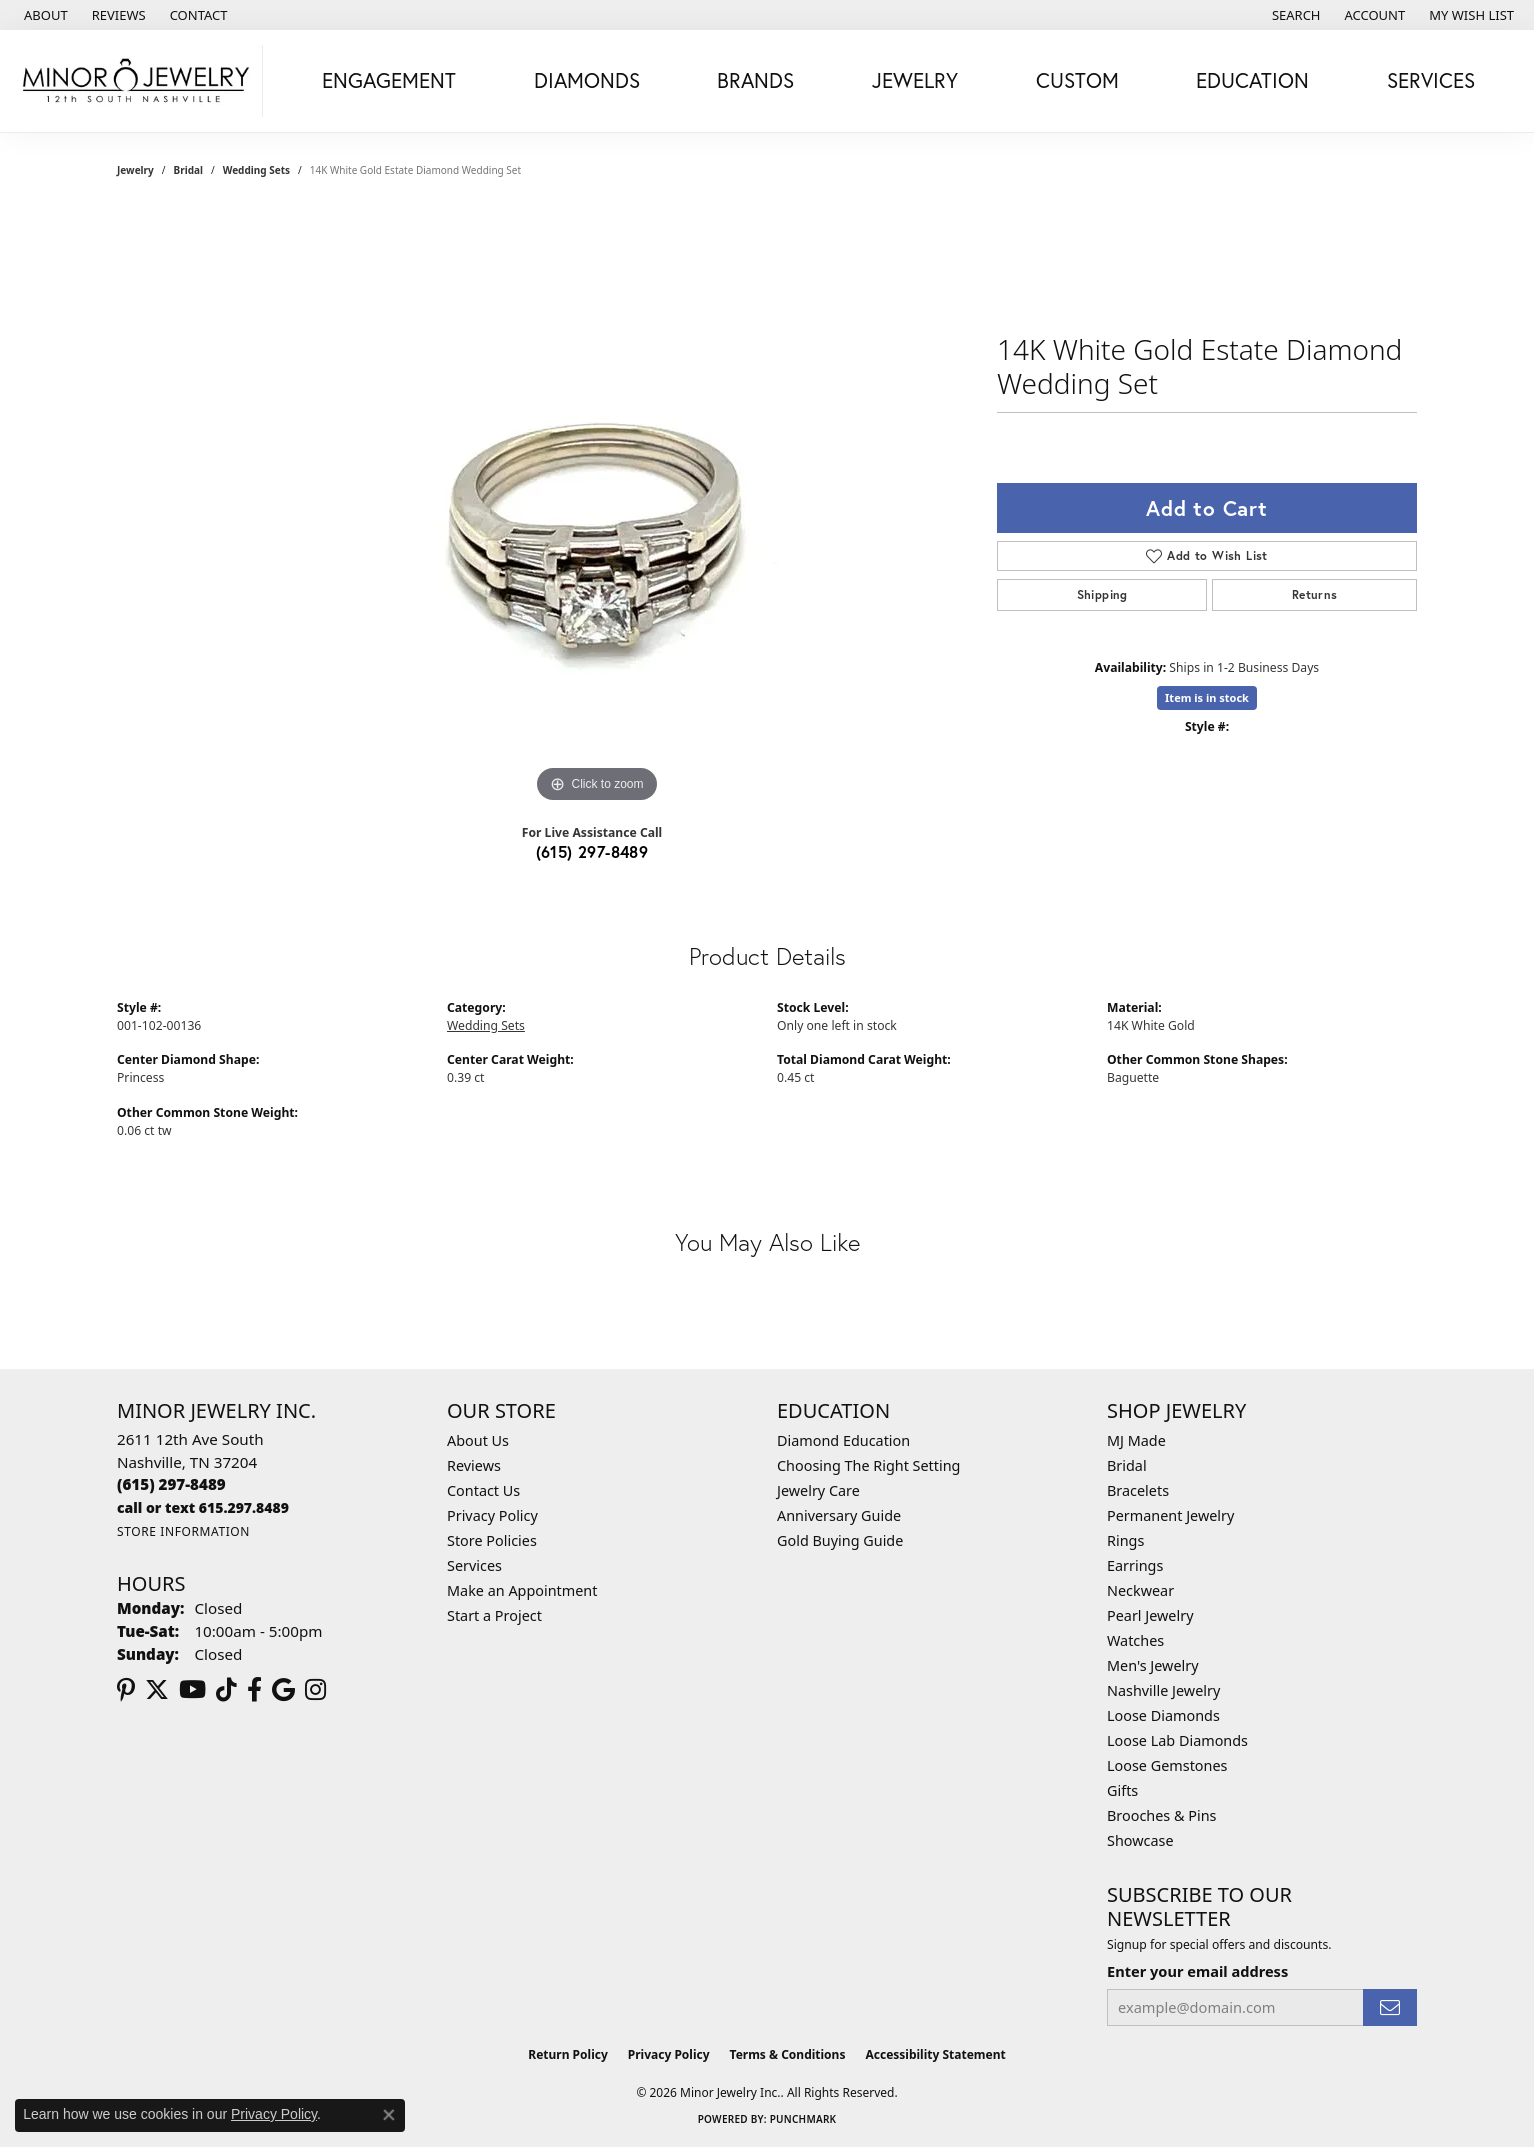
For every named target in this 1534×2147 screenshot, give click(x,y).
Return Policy (568, 2054)
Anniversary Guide (839, 1515)
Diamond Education (843, 1440)
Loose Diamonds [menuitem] (1163, 1715)
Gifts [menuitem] (1122, 1790)
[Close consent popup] (389, 2115)
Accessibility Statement (935, 2054)
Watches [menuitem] (1135, 1640)
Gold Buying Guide (840, 1540)
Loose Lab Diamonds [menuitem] (1177, 1740)
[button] (1294, 15)
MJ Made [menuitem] (1136, 1440)
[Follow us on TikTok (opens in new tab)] (226, 1690)
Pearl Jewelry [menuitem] (1150, 1615)
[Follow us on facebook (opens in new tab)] (254, 1690)
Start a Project (494, 1615)
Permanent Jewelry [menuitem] (1170, 1515)
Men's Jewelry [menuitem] (1153, 1665)
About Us (478, 1440)
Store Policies (492, 1540)
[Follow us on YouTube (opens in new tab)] (192, 1690)
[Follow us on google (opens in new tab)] (283, 1690)
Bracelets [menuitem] (1138, 1490)
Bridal (188, 170)
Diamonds (587, 80)
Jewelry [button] (915, 80)
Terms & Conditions (788, 2054)
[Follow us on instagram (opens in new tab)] (315, 1690)
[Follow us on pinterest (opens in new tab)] (126, 1690)
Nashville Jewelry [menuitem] (1163, 1690)
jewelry (135, 170)
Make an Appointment (522, 1590)
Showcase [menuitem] (1140, 1840)
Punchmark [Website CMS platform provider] (803, 2119)
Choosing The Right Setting (868, 1465)
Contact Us (483, 1490)
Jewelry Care (818, 1490)
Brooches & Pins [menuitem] (1161, 1815)
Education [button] (1252, 80)
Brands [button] (755, 80)
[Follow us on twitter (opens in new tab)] (157, 1690)
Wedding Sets (256, 170)
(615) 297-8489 (592, 851)
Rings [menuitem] (1125, 1540)
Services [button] (1431, 80)
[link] (44, 15)
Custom (1077, 80)
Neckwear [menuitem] (1140, 1590)
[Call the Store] (171, 1484)
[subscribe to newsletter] (1390, 2007)
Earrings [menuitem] (1135, 1565)
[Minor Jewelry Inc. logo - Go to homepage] (136, 81)
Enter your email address (1197, 1971)
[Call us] (203, 1507)
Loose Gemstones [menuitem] (1167, 1765)
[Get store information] (183, 1531)
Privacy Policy (492, 1515)
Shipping (1102, 594)
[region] (597, 508)
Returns (1315, 594)
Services (474, 1565)
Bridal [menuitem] (1127, 1465)
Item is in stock (1207, 697)
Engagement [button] (389, 80)
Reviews (474, 1465)
